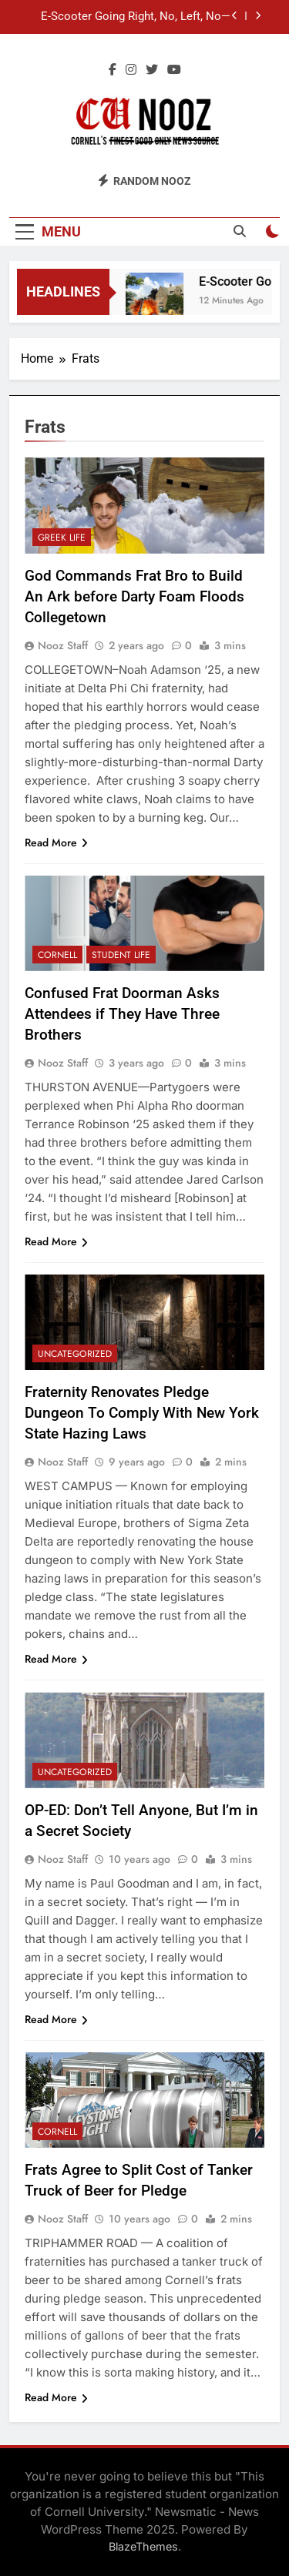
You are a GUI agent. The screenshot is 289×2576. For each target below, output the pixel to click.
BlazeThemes (143, 2546)
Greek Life (62, 537)
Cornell (57, 955)
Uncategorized (75, 1354)
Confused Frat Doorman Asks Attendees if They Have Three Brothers (122, 1013)
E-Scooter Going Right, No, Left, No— (135, 17)
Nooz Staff (63, 645)
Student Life (121, 955)
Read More (56, 842)
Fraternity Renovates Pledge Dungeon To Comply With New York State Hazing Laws (142, 1412)
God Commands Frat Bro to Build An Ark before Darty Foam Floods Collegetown (134, 596)
